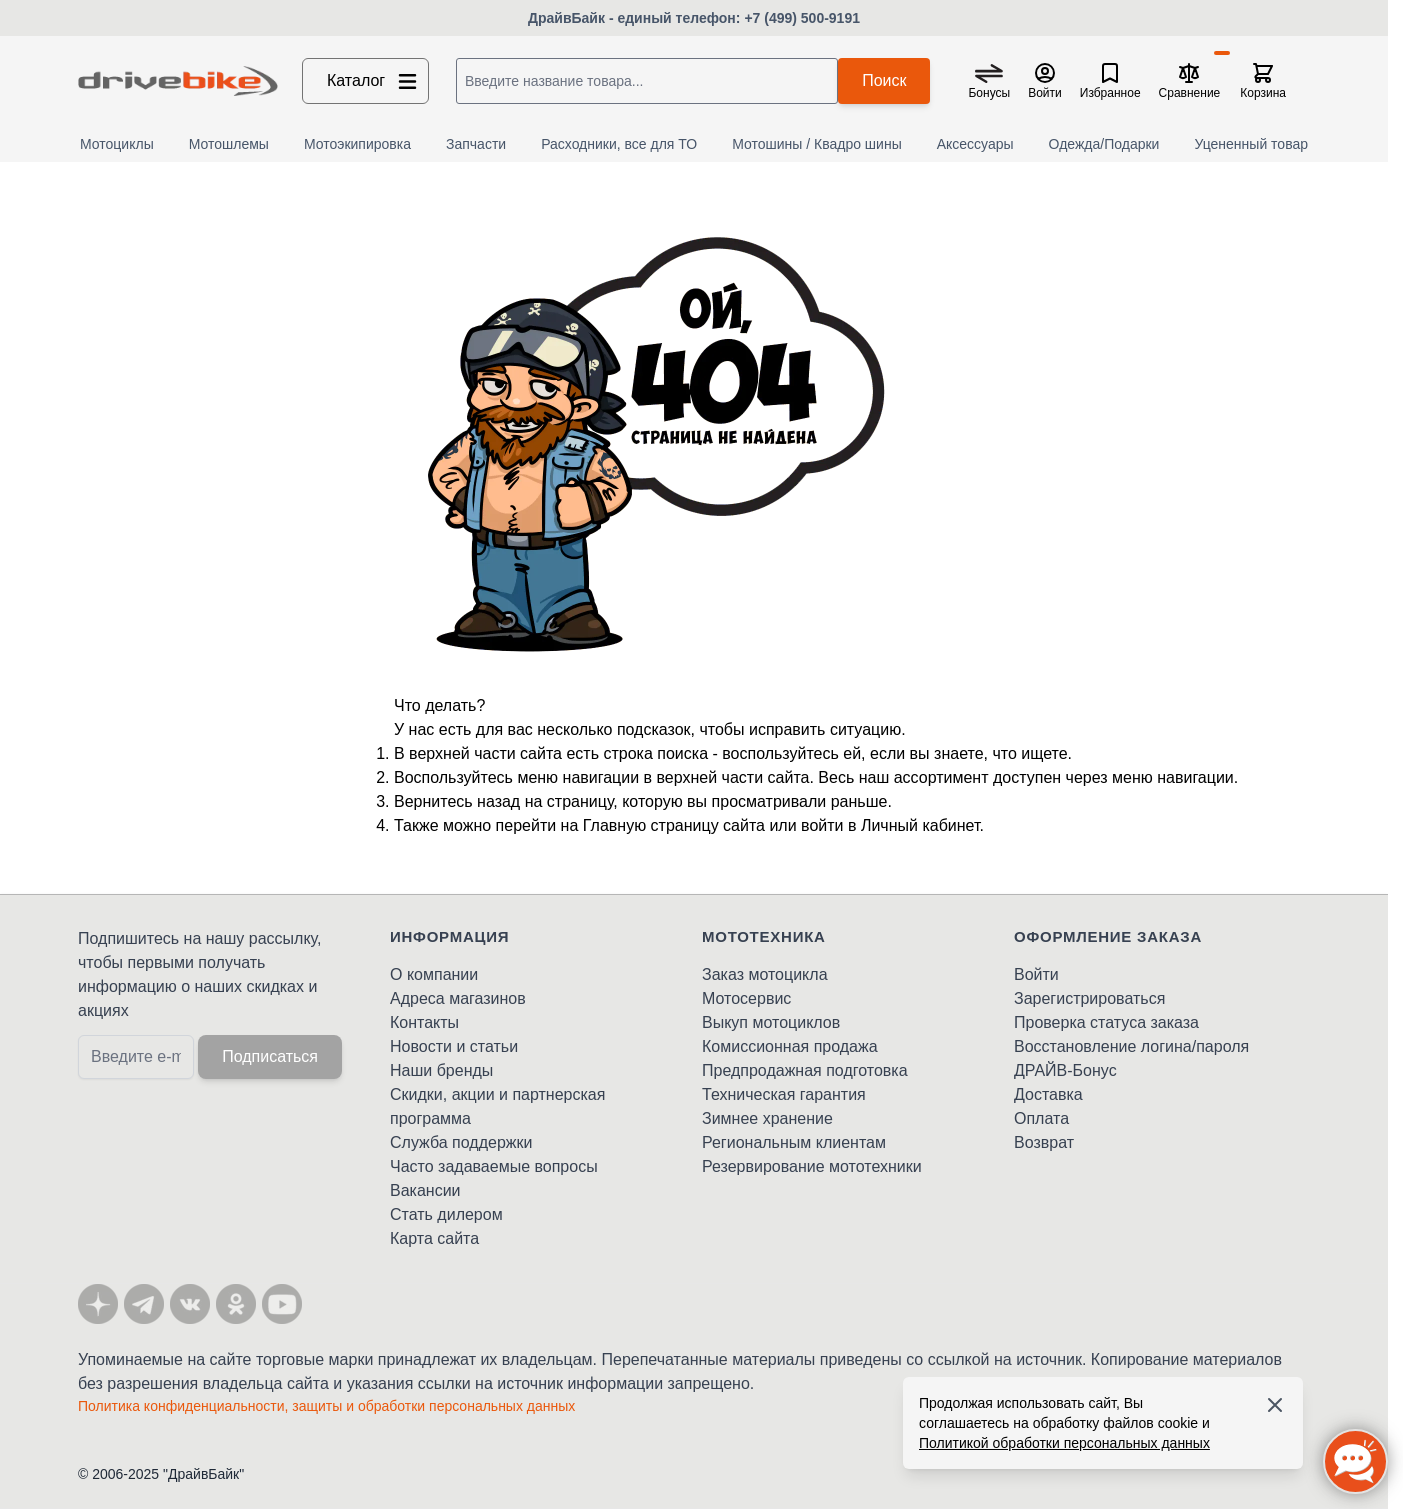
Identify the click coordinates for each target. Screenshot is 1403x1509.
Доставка (1048, 1094)
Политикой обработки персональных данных (1064, 1443)
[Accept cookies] (1275, 1405)
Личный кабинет (920, 825)
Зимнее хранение (767, 1118)
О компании (434, 974)
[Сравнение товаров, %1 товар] (1190, 81)
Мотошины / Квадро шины (817, 144)
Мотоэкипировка (357, 144)
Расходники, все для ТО (619, 144)
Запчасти (476, 144)
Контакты (424, 1022)
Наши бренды (441, 1070)
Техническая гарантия (784, 1094)
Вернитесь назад (457, 801)
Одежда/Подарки (1104, 144)
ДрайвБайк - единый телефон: (636, 18)
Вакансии (425, 1190)
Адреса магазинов (458, 998)
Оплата (1041, 1118)
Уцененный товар (1251, 144)
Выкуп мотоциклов (771, 1022)
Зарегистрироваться (1089, 998)
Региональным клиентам (794, 1142)
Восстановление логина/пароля (1131, 1046)
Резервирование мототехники (812, 1166)
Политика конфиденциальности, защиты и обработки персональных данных (326, 1406)
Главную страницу (651, 825)
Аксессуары (975, 144)
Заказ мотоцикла (765, 974)
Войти (1036, 974)
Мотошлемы (229, 144)
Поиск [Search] (884, 80)
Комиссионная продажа (790, 1046)
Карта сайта (434, 1238)
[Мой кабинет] (1045, 81)
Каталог (373, 80)
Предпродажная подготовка (805, 1070)
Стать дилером (446, 1214)
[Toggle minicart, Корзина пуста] (1263, 81)
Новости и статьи (454, 1046)
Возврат (1044, 1142)
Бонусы (989, 93)
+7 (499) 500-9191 (802, 18)
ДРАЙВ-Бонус (1065, 1070)
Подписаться (270, 1056)
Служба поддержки (461, 1142)
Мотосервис (746, 998)
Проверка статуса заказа (1106, 1022)
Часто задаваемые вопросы (494, 1166)
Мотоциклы (117, 144)
